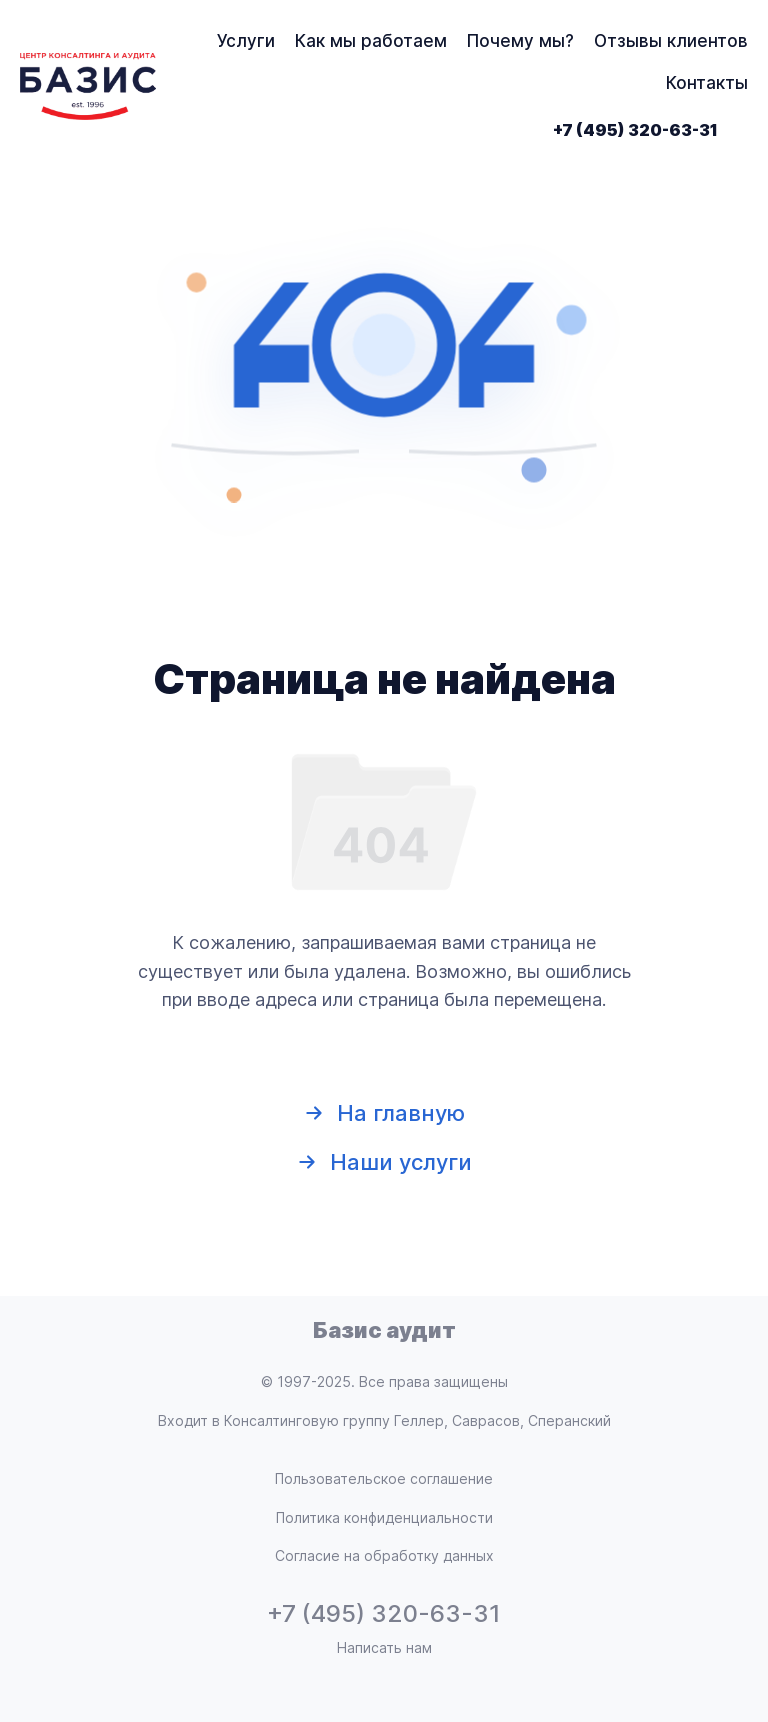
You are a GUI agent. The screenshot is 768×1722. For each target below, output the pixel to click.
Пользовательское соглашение (384, 1478)
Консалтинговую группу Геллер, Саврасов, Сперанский (417, 1420)
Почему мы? (520, 41)
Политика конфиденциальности (384, 1517)
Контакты (707, 83)
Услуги (246, 41)
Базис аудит (384, 1330)
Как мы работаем (371, 41)
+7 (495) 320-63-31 (635, 130)
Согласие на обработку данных (384, 1555)
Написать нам (384, 1647)
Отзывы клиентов (671, 41)
